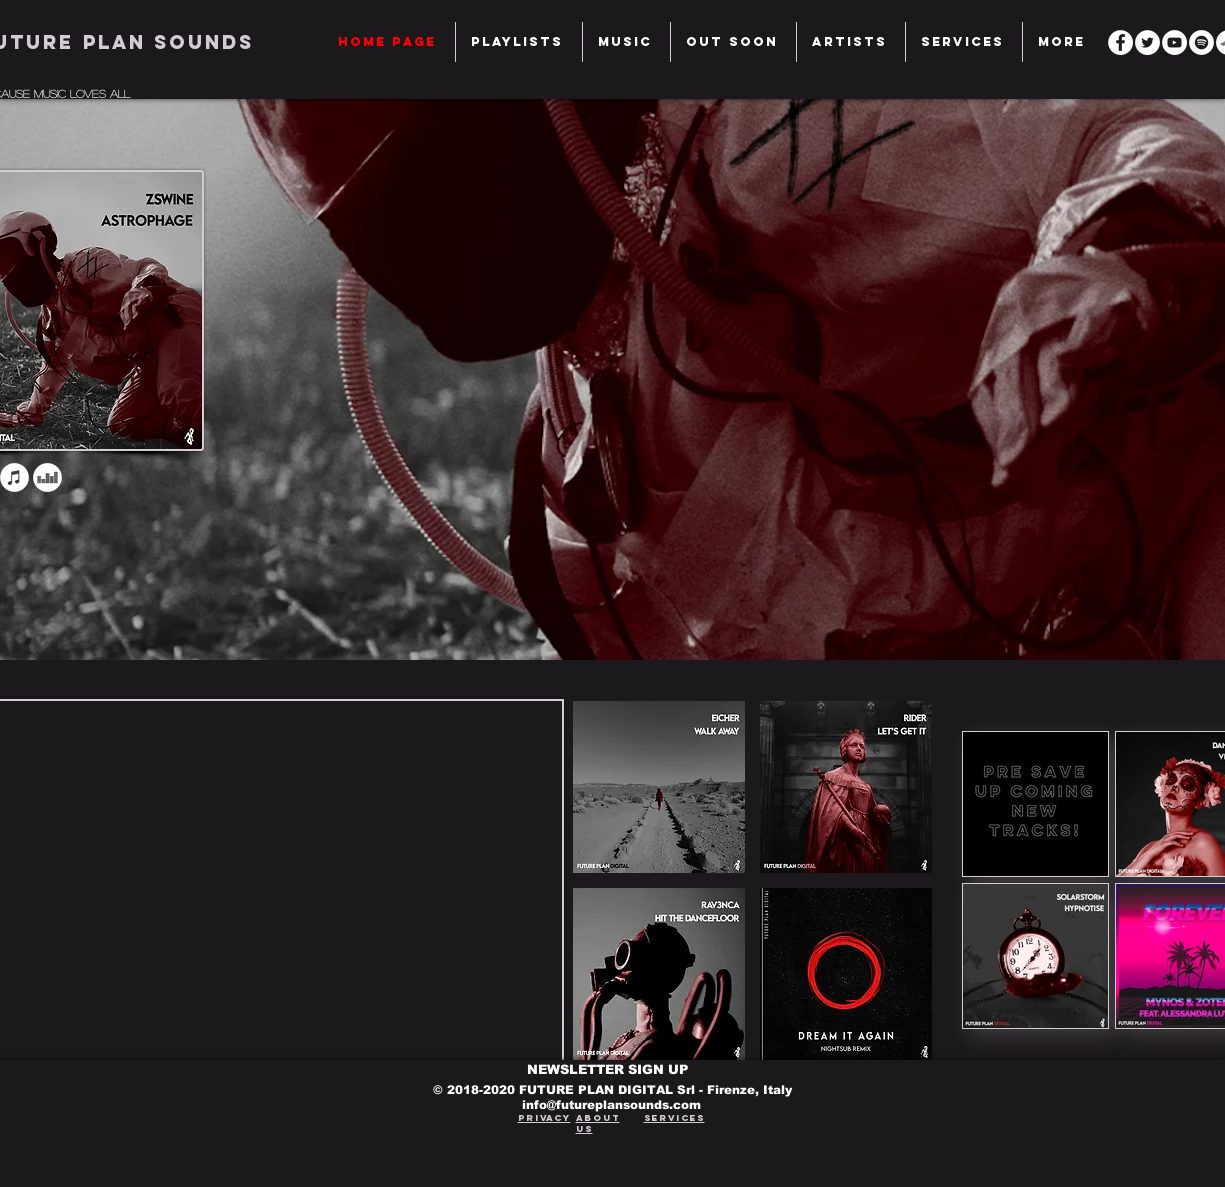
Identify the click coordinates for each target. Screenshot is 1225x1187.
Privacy (544, 1117)
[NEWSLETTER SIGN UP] (612, 1070)
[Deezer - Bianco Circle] (47, 477)
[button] (964, 42)
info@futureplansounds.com (611, 1105)
